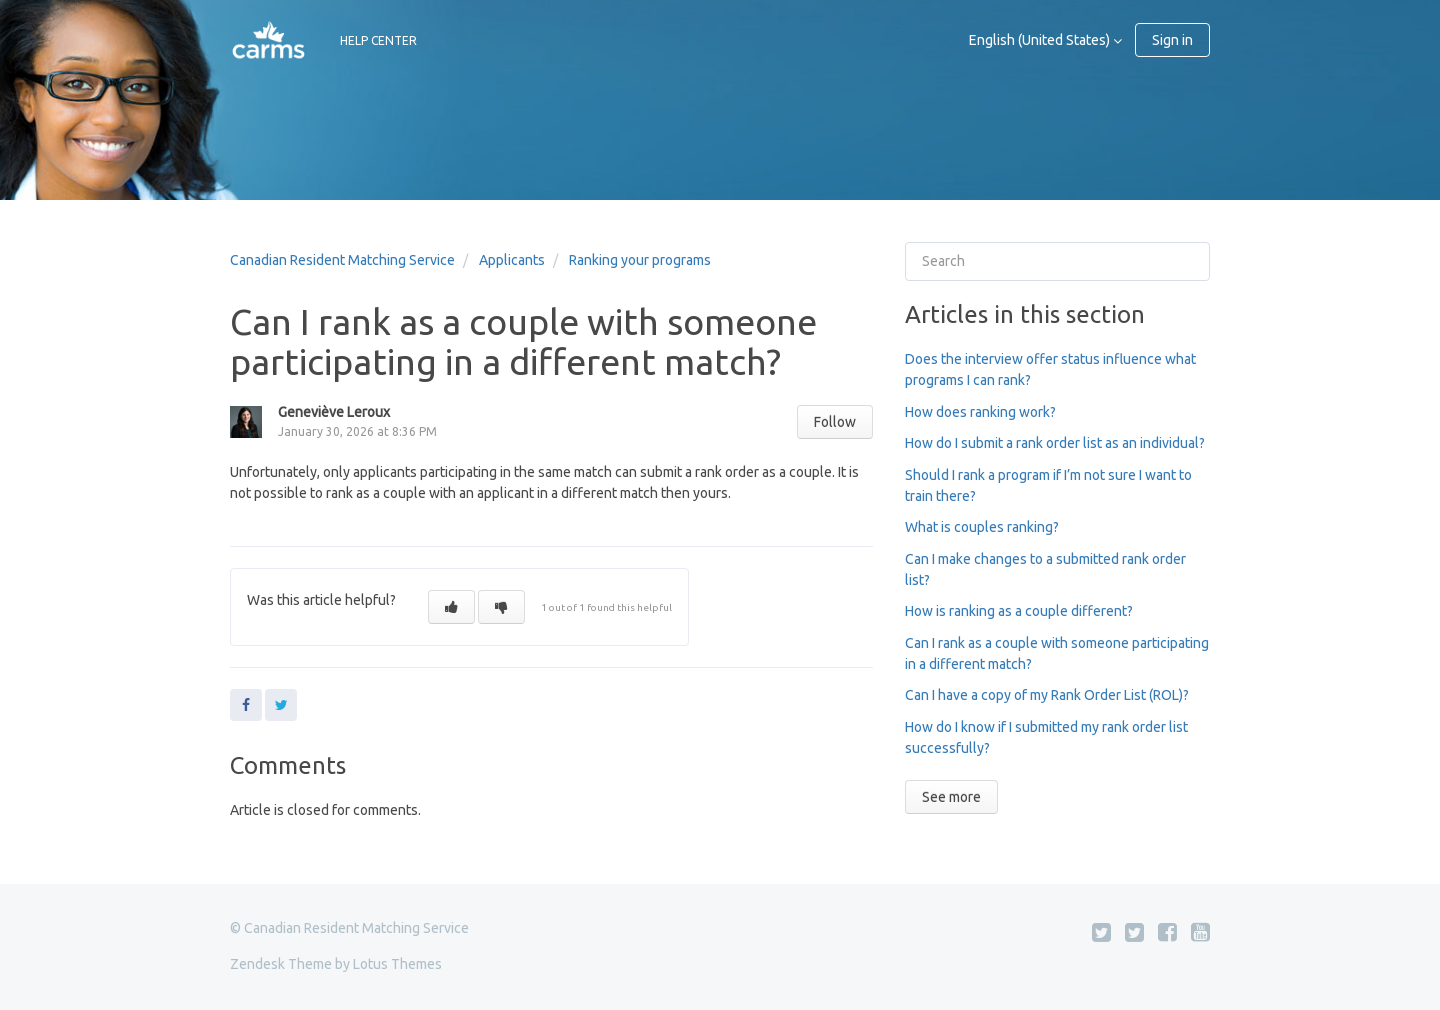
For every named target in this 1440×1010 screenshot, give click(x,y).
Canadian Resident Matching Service (342, 260)
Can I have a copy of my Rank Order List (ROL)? (1047, 695)
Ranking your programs (640, 260)
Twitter (281, 705)
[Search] (1057, 261)
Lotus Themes (397, 964)
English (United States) (1041, 40)
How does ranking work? (980, 412)
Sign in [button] (1172, 40)
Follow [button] (835, 422)
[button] (451, 607)
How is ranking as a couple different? (1019, 611)
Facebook (246, 705)
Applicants (512, 260)
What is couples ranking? (982, 527)
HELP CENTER (378, 40)
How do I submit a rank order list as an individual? (1055, 443)
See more (951, 797)
